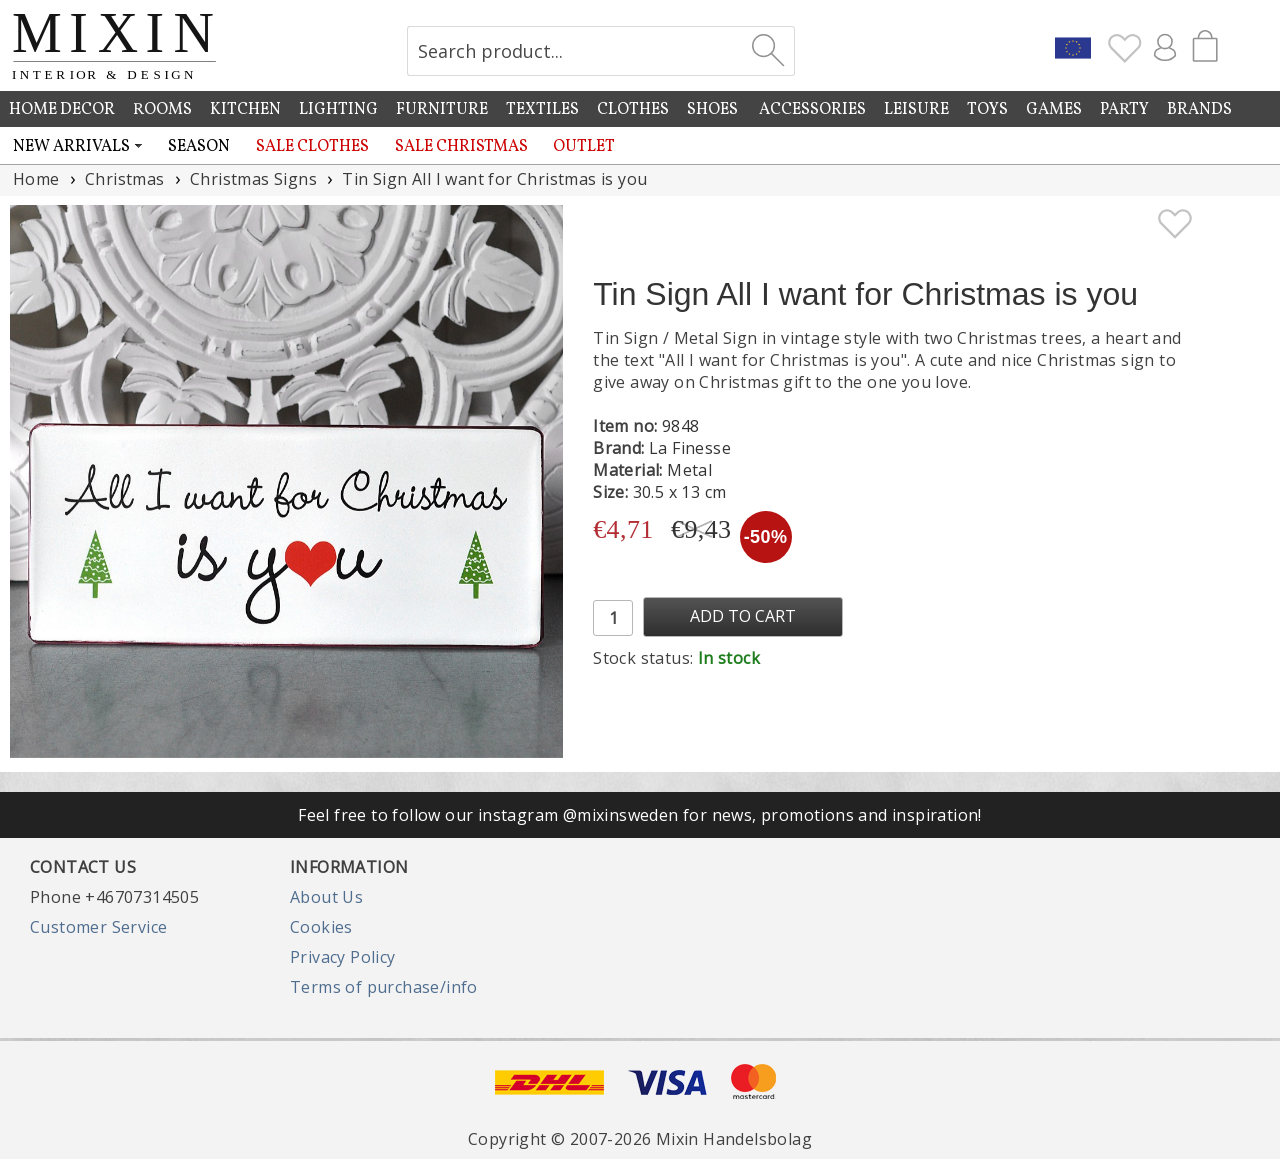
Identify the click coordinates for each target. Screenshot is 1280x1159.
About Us (326, 897)
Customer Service (98, 927)
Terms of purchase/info (384, 987)
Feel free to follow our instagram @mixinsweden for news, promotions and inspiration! (640, 815)
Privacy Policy (343, 957)
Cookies (321, 927)
